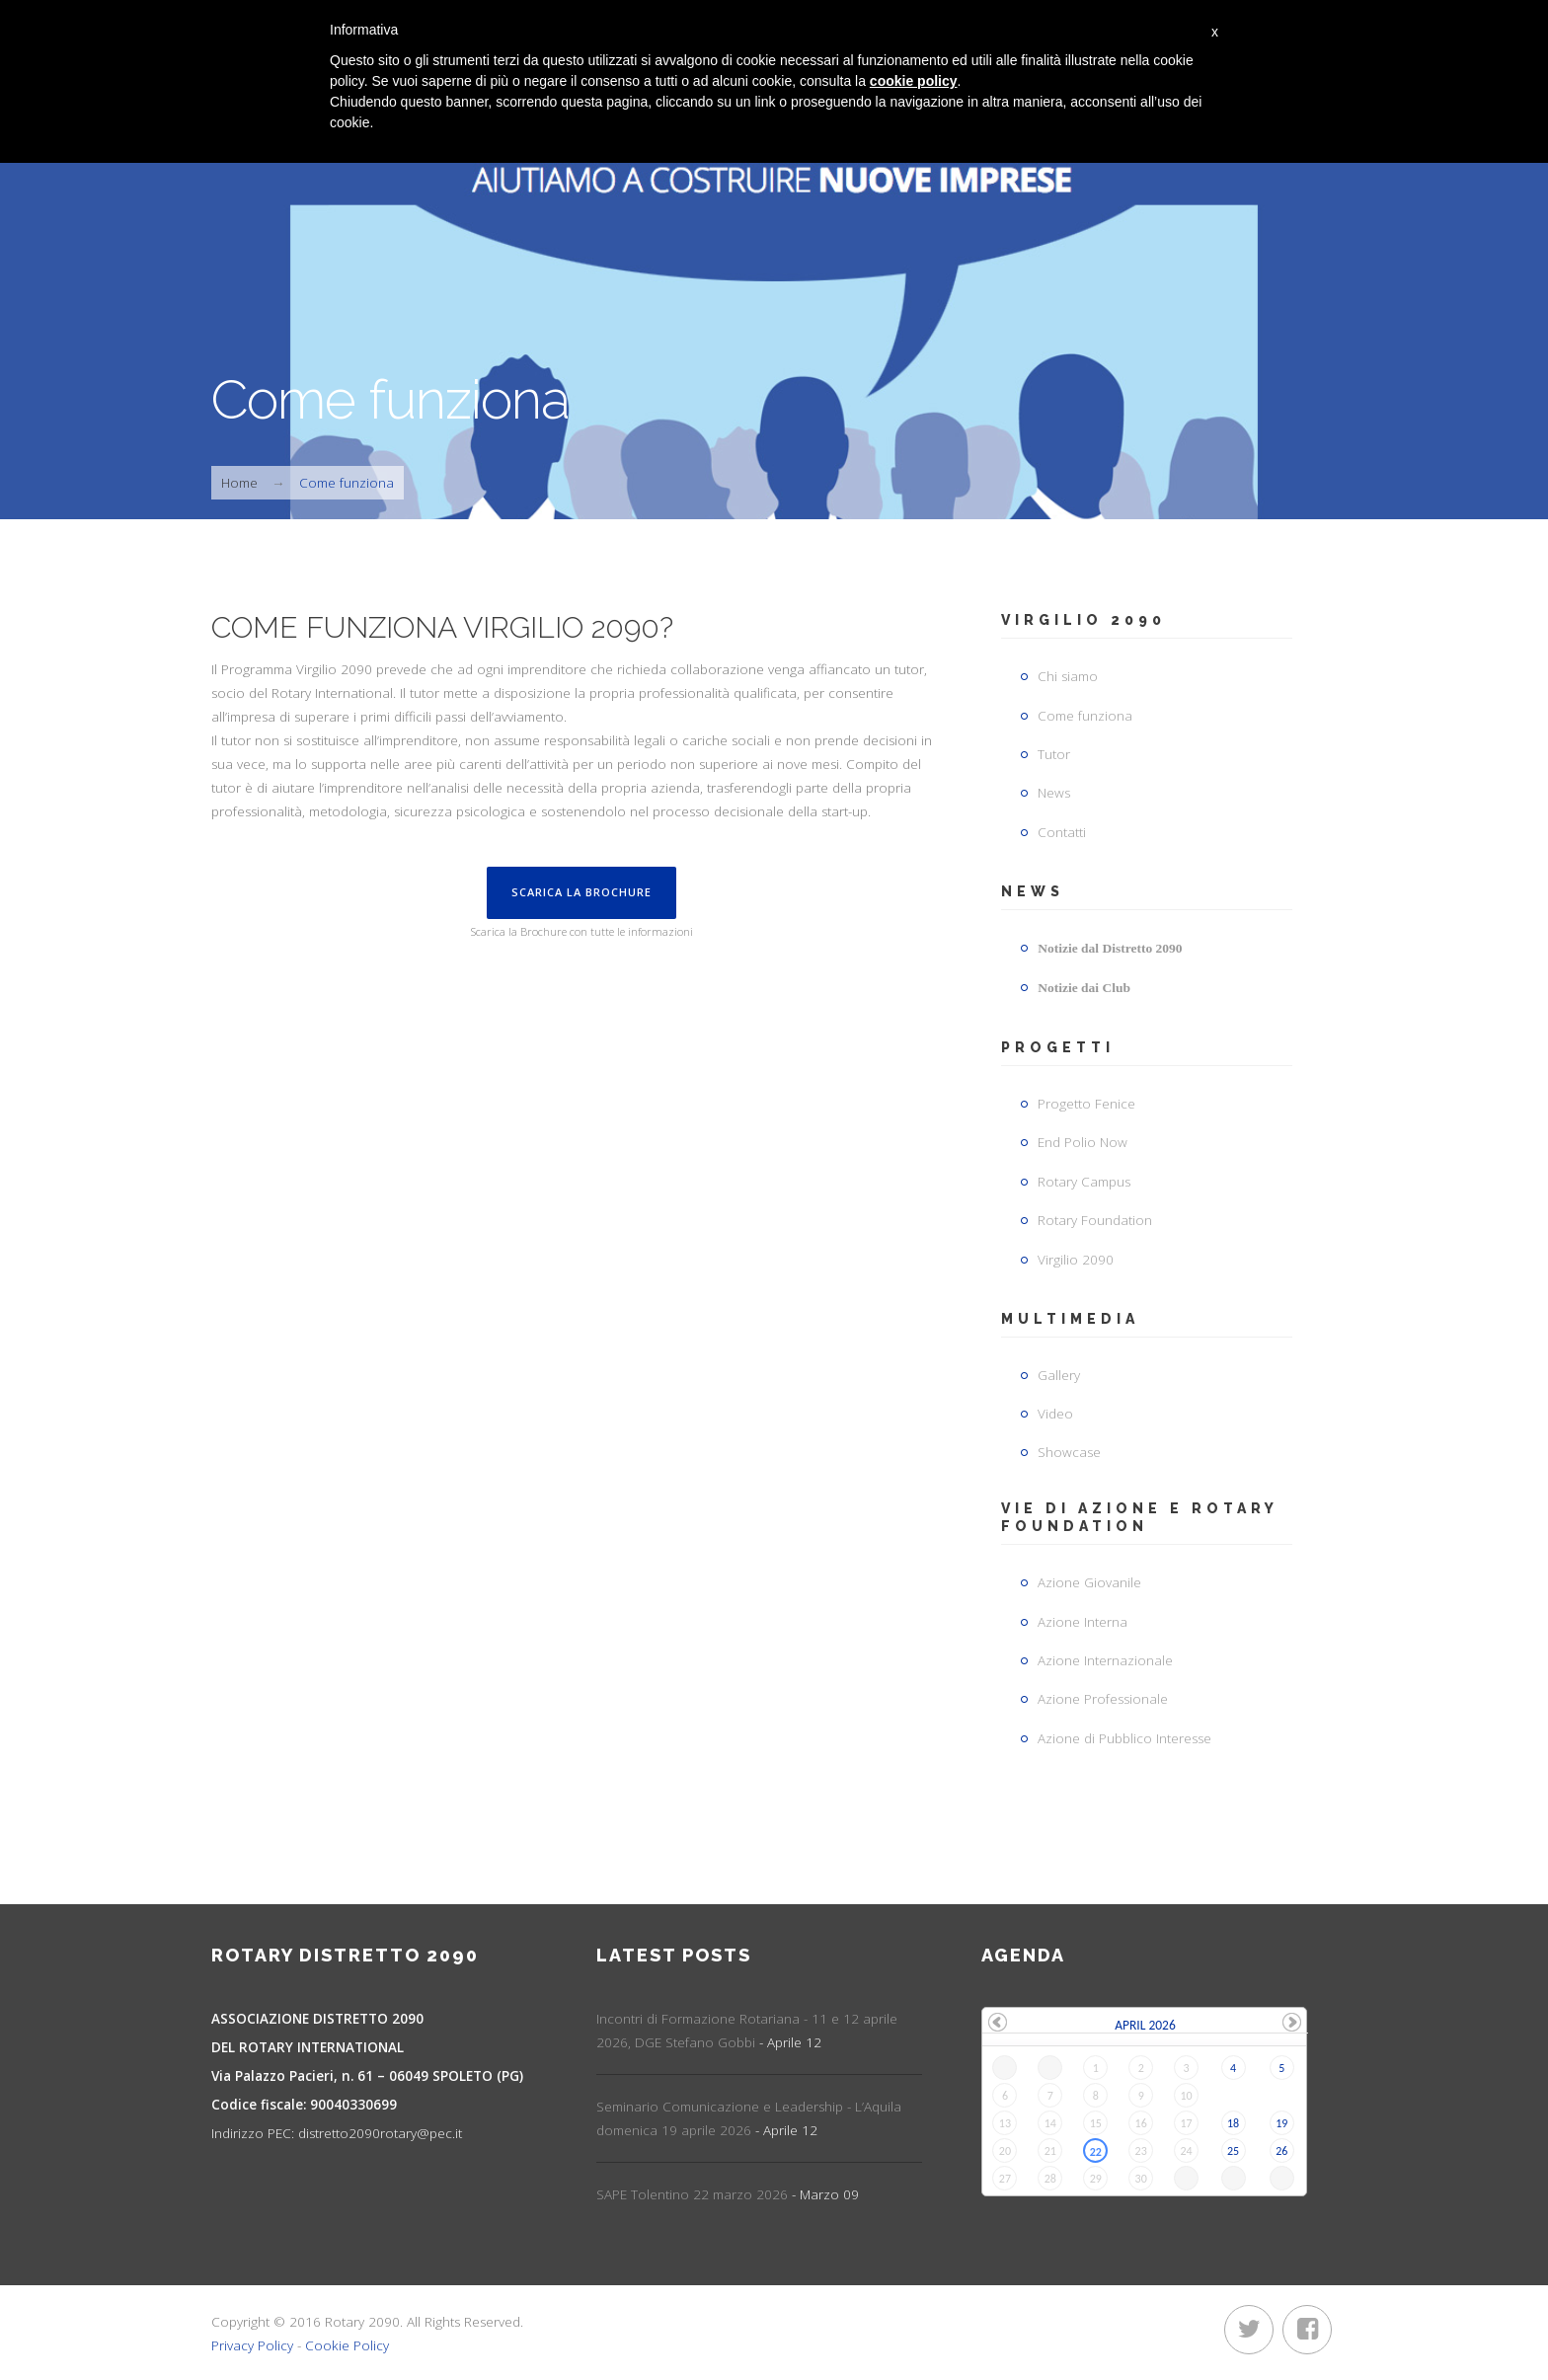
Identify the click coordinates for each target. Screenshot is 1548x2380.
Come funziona (1085, 716)
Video (1055, 1413)
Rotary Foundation (1095, 1220)
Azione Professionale (1103, 1699)
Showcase (1069, 1452)
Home (239, 483)
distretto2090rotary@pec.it (367, 2133)
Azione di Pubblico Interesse (1124, 1738)
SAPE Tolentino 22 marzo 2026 (727, 2194)
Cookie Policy (347, 2345)
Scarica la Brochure (581, 891)
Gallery (1059, 1375)
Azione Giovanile (1089, 1582)
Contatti (1062, 832)
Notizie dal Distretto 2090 (1110, 948)
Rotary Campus (1084, 1181)
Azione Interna (1082, 1622)
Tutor (1054, 754)
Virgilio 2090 (1076, 1259)
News (1054, 793)
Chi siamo (1068, 676)
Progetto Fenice (1086, 1104)
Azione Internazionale (1105, 1660)
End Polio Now (1082, 1142)
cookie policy (914, 81)
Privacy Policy (252, 2345)
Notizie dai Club (1084, 987)
